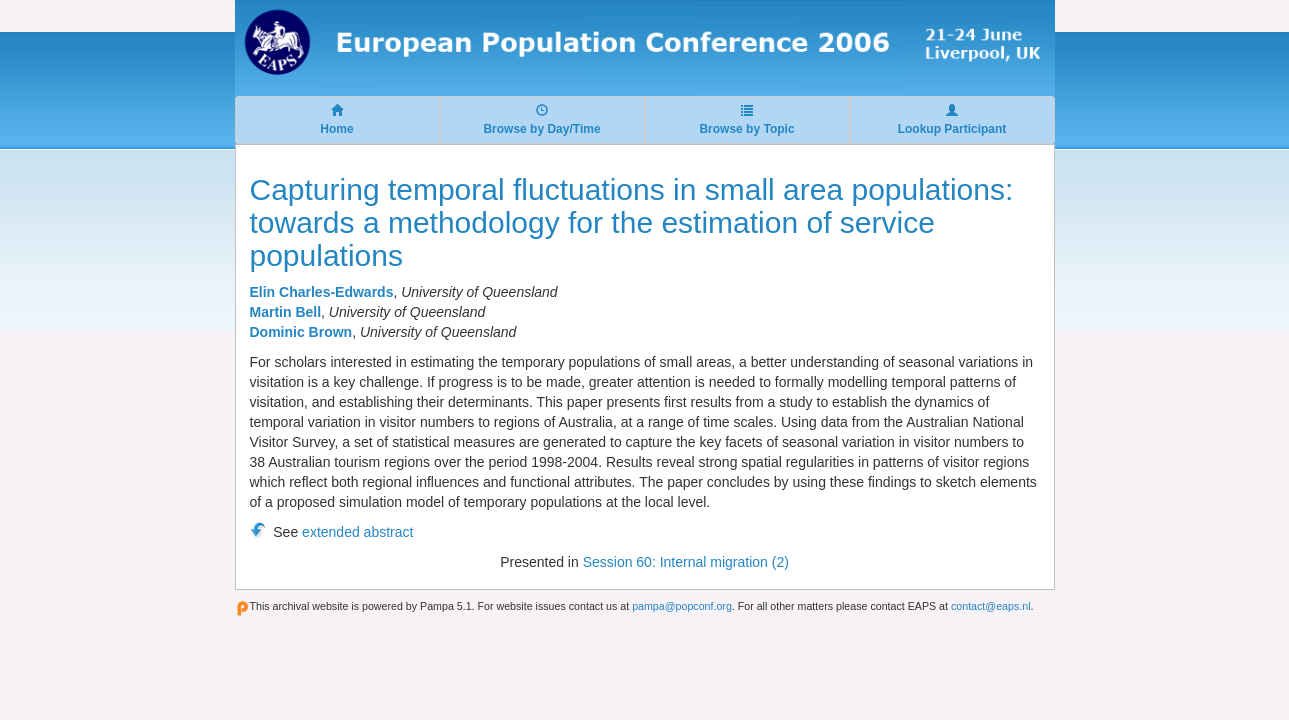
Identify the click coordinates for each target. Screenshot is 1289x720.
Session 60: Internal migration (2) (686, 562)
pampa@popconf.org (682, 606)
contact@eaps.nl (991, 606)
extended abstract (357, 532)
